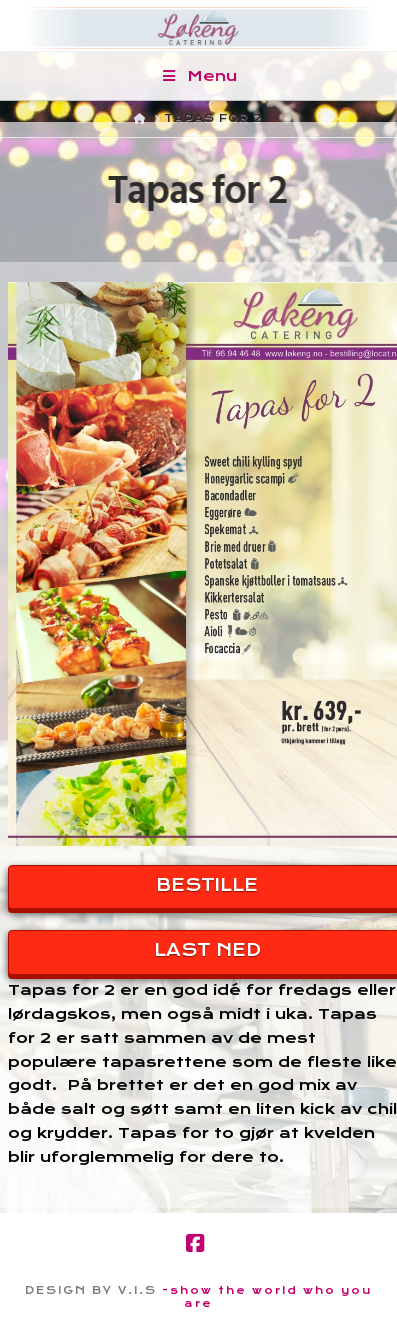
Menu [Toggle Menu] (198, 76)
